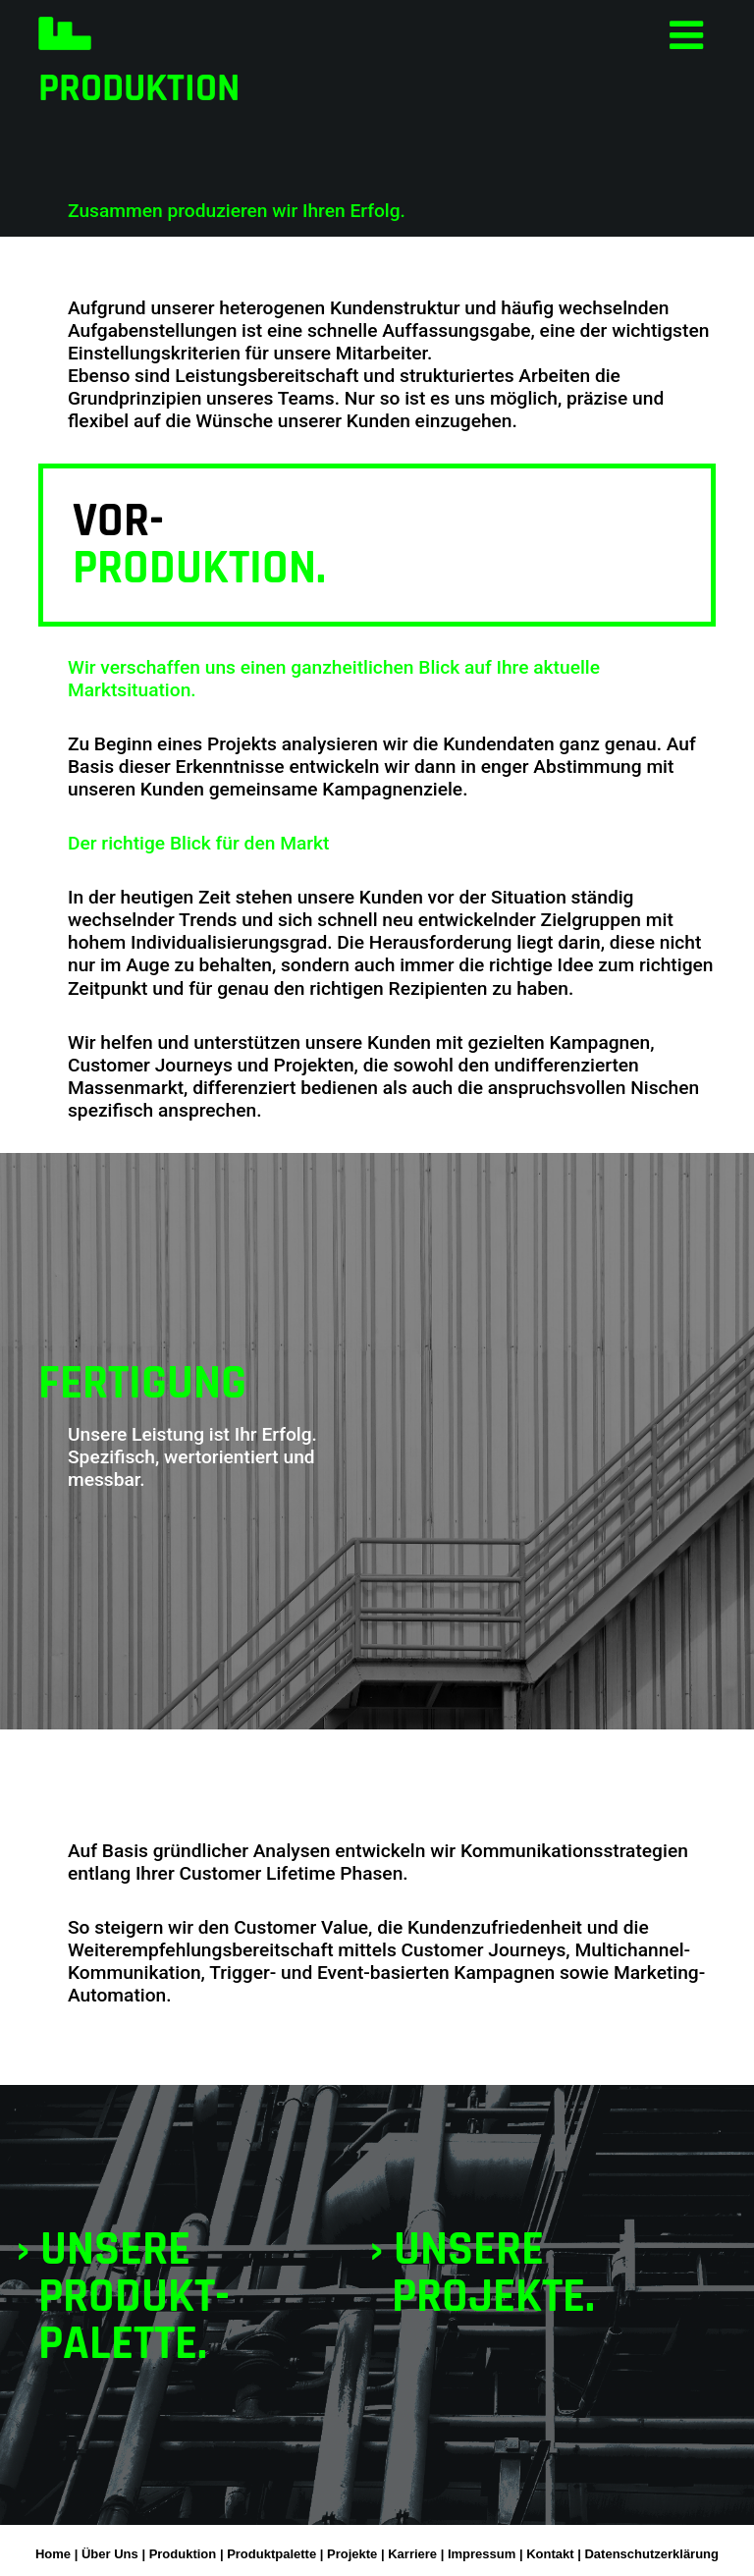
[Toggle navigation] (686, 34)
